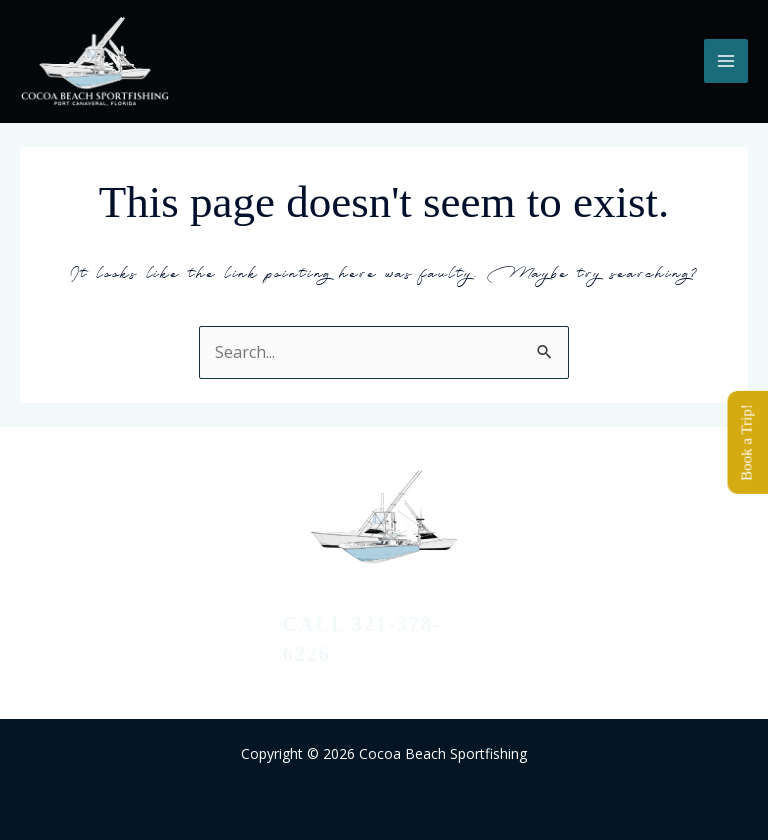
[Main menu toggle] (726, 61)
